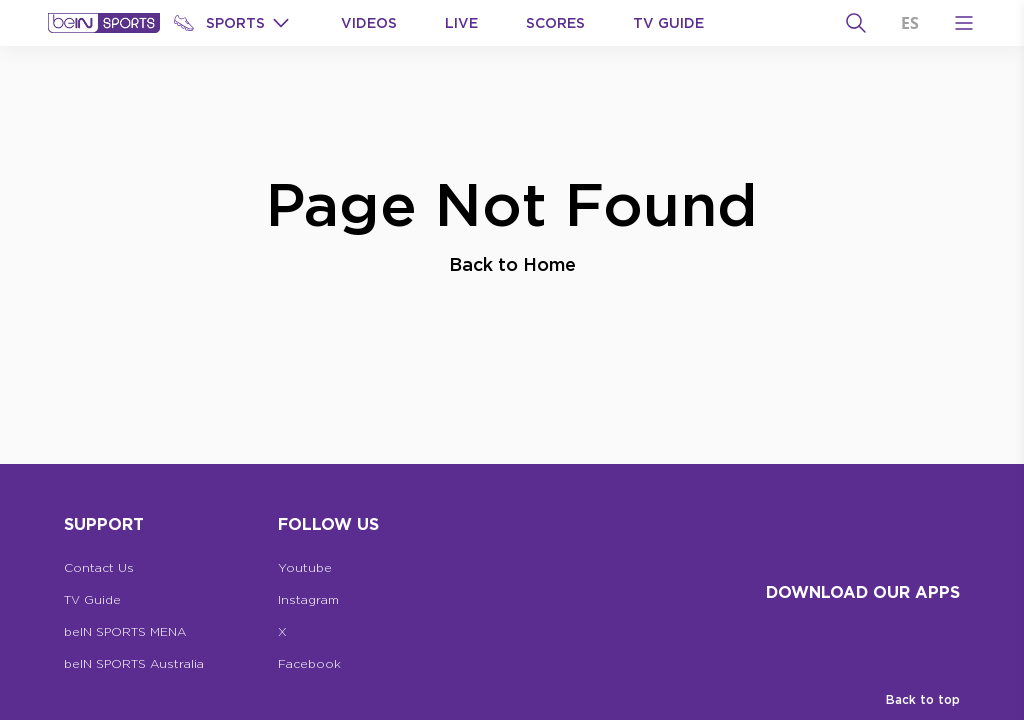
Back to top (923, 699)
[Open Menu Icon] (964, 23)
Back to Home (512, 264)
